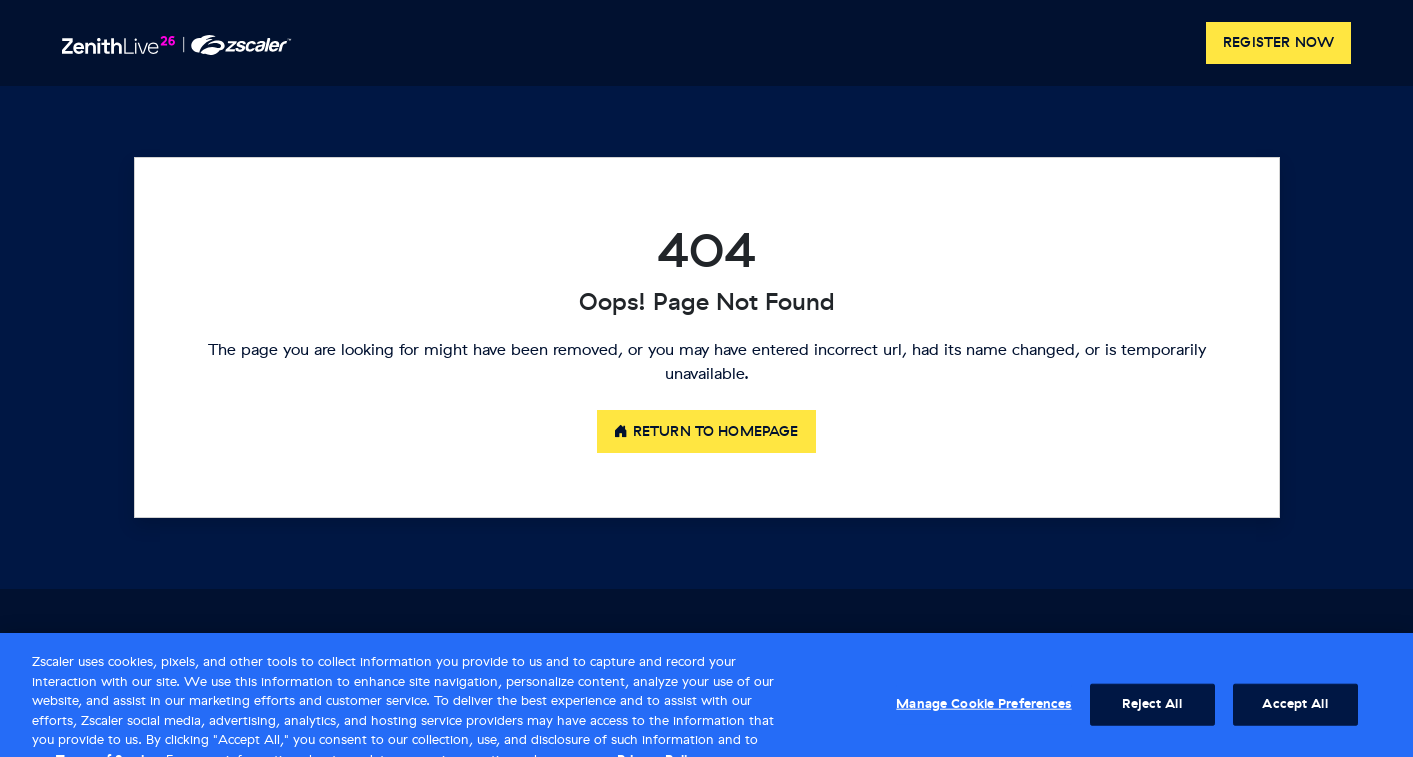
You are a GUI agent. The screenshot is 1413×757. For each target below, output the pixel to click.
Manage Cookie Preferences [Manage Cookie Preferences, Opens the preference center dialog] (983, 711)
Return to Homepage (706, 431)
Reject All (1151, 711)
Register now (1278, 42)
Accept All (1294, 711)
